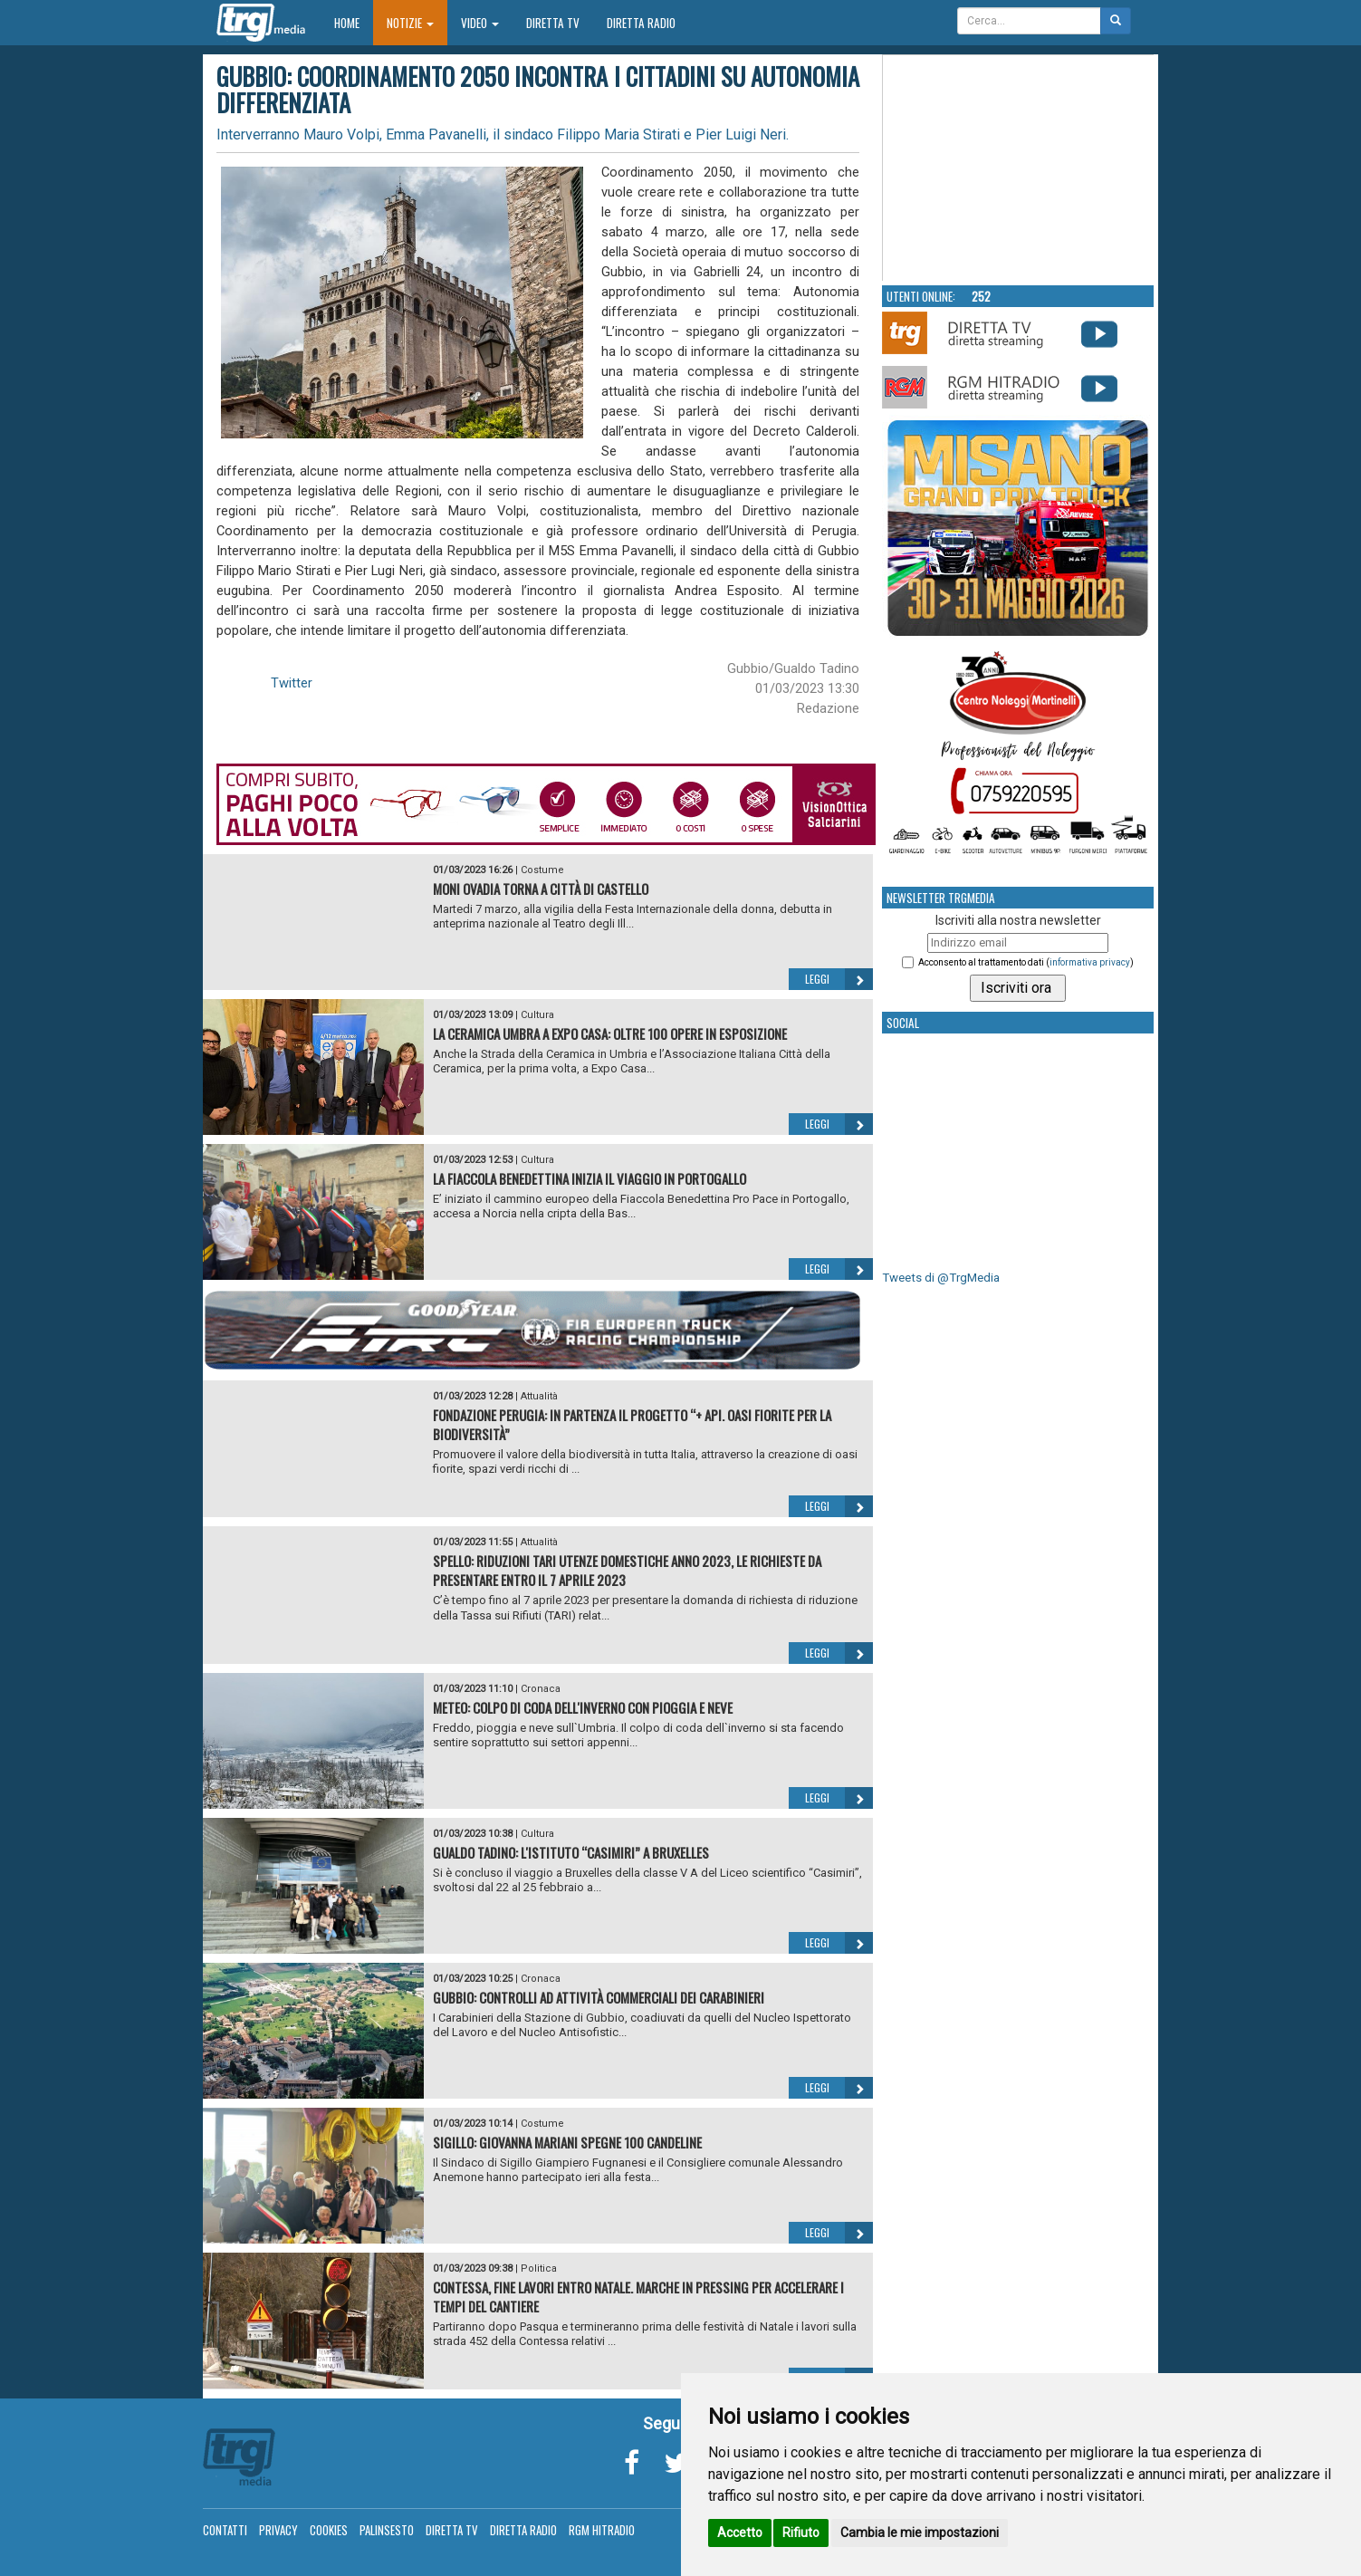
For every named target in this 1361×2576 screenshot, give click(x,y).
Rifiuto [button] (800, 2532)
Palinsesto (386, 2530)
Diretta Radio (641, 23)
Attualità (539, 1396)
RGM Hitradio (602, 2530)
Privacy (278, 2530)
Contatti (225, 2530)
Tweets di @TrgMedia (941, 1277)
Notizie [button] (410, 23)
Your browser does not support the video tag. (1019, 168)
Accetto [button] (739, 2532)
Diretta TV (553, 23)
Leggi (839, 979)
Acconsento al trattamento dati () (1026, 962)
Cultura (537, 1015)
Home (353, 22)
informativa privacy (1090, 962)
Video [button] (480, 23)
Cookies (329, 2530)
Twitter (291, 683)
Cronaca (541, 1689)
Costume (542, 870)
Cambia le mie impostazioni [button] (919, 2532)
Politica (539, 2268)
